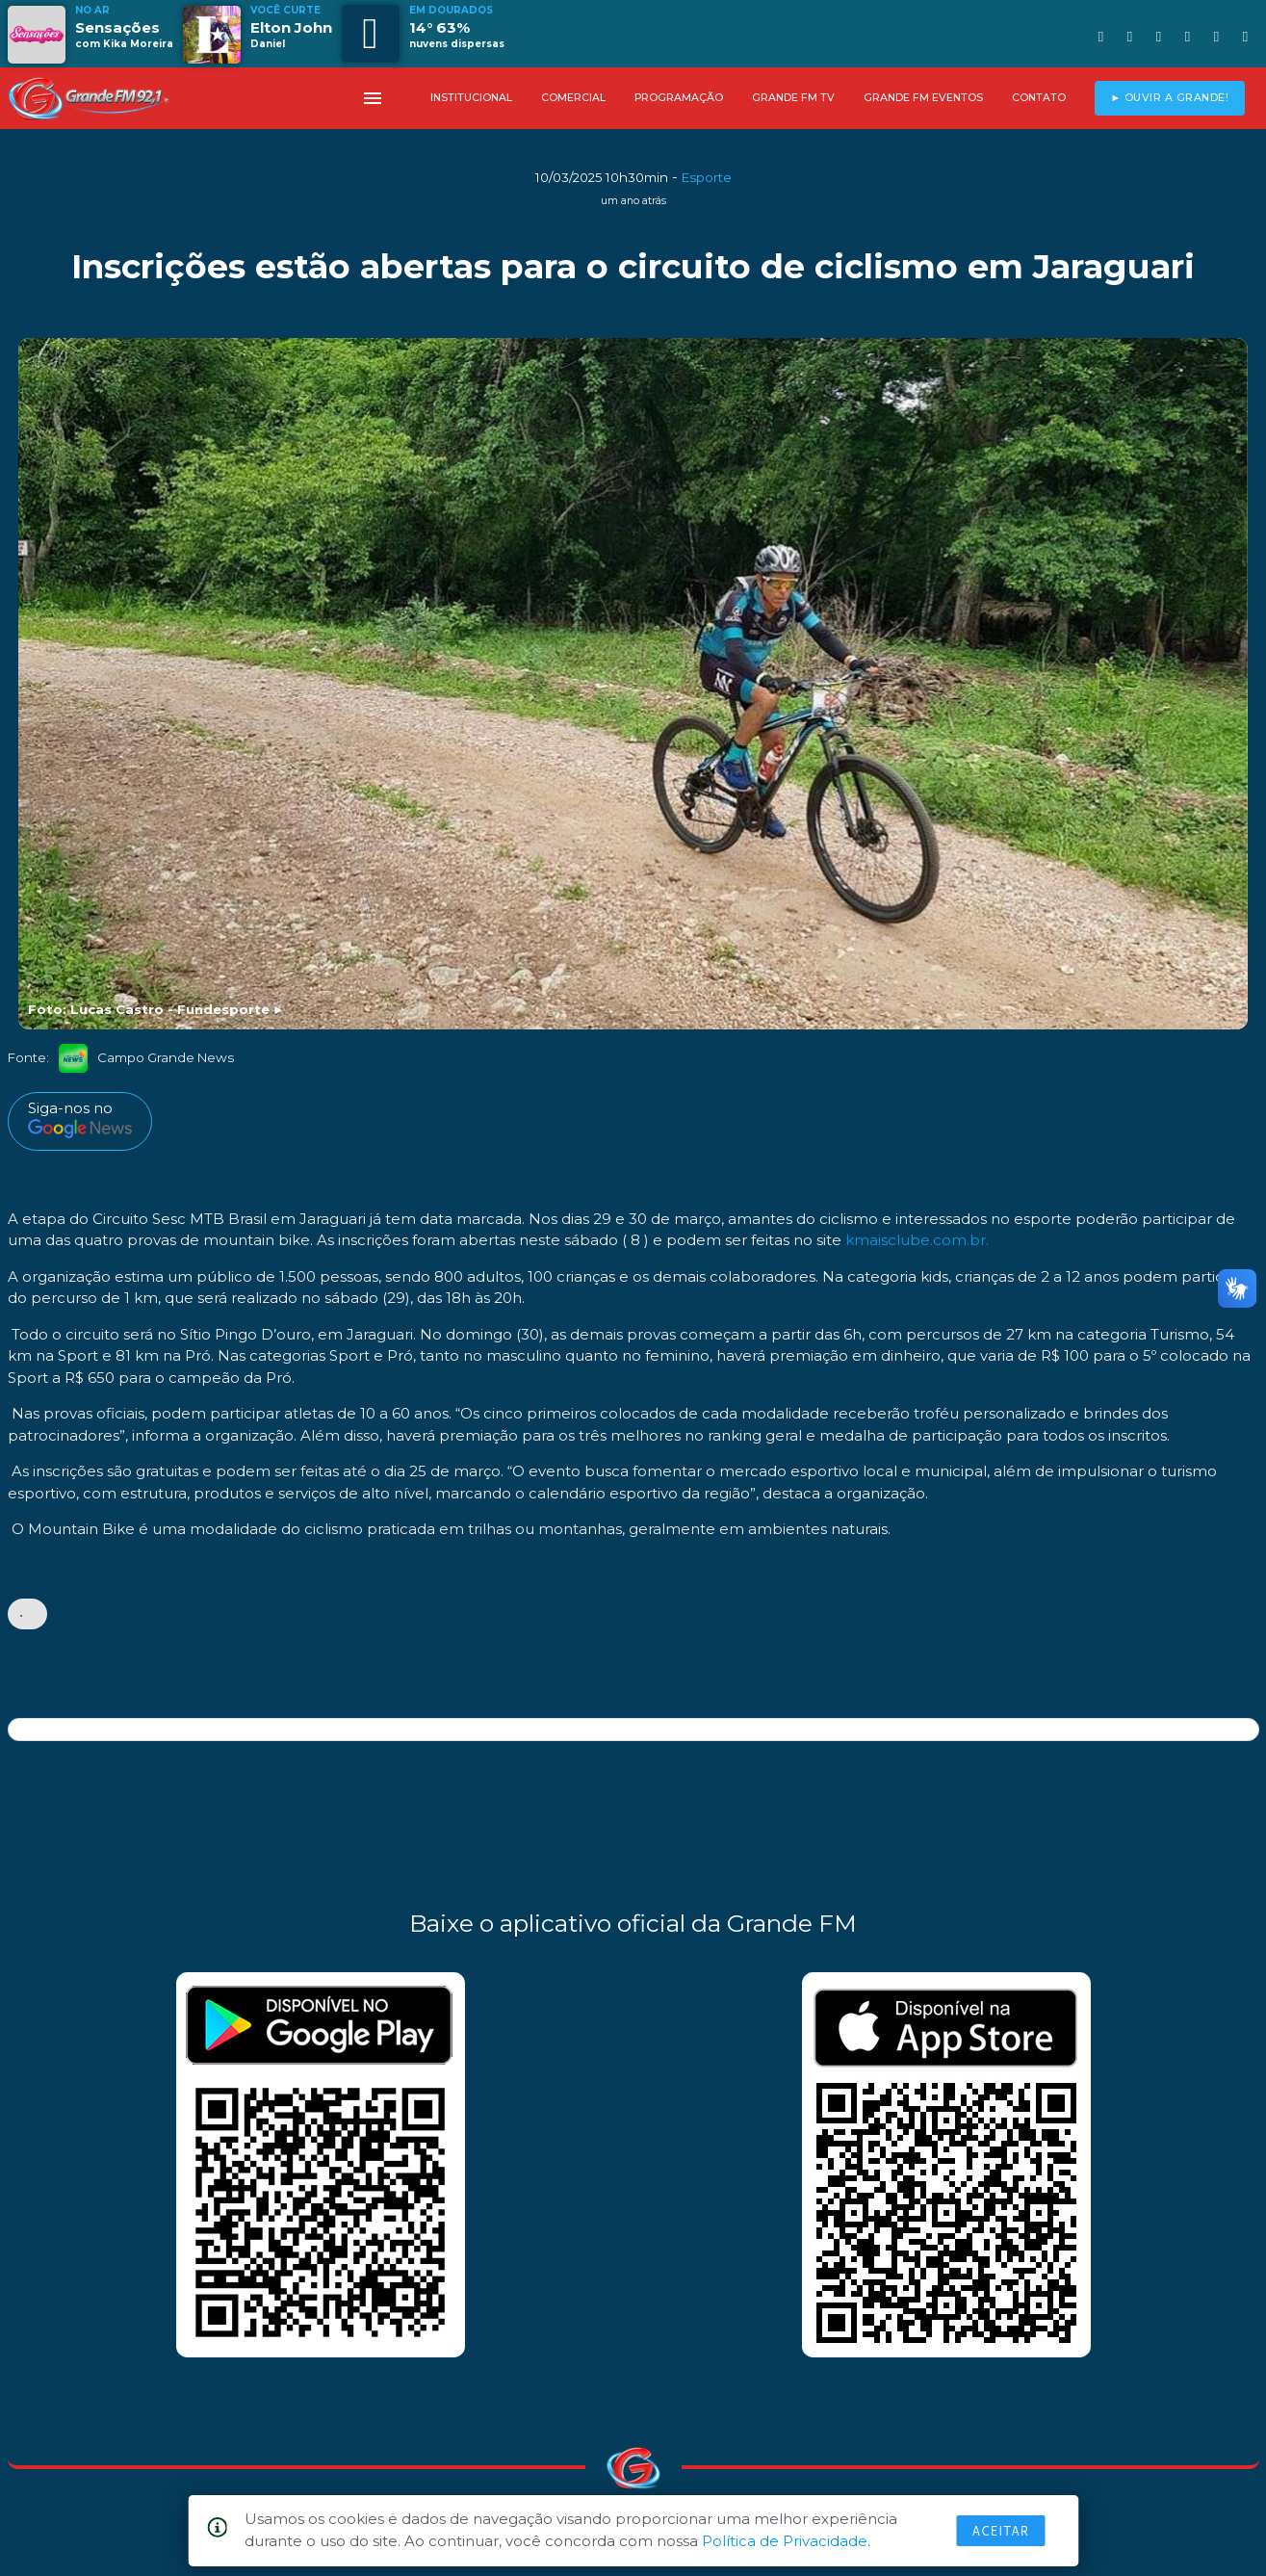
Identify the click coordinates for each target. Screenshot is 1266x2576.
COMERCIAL (573, 97)
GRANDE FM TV (793, 97)
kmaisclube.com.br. (917, 1241)
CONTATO (1039, 97)
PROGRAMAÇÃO (678, 97)
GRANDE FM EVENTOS (923, 97)
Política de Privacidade (784, 2541)
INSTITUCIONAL (471, 97)
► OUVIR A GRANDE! (1169, 97)
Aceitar (1000, 2530)
